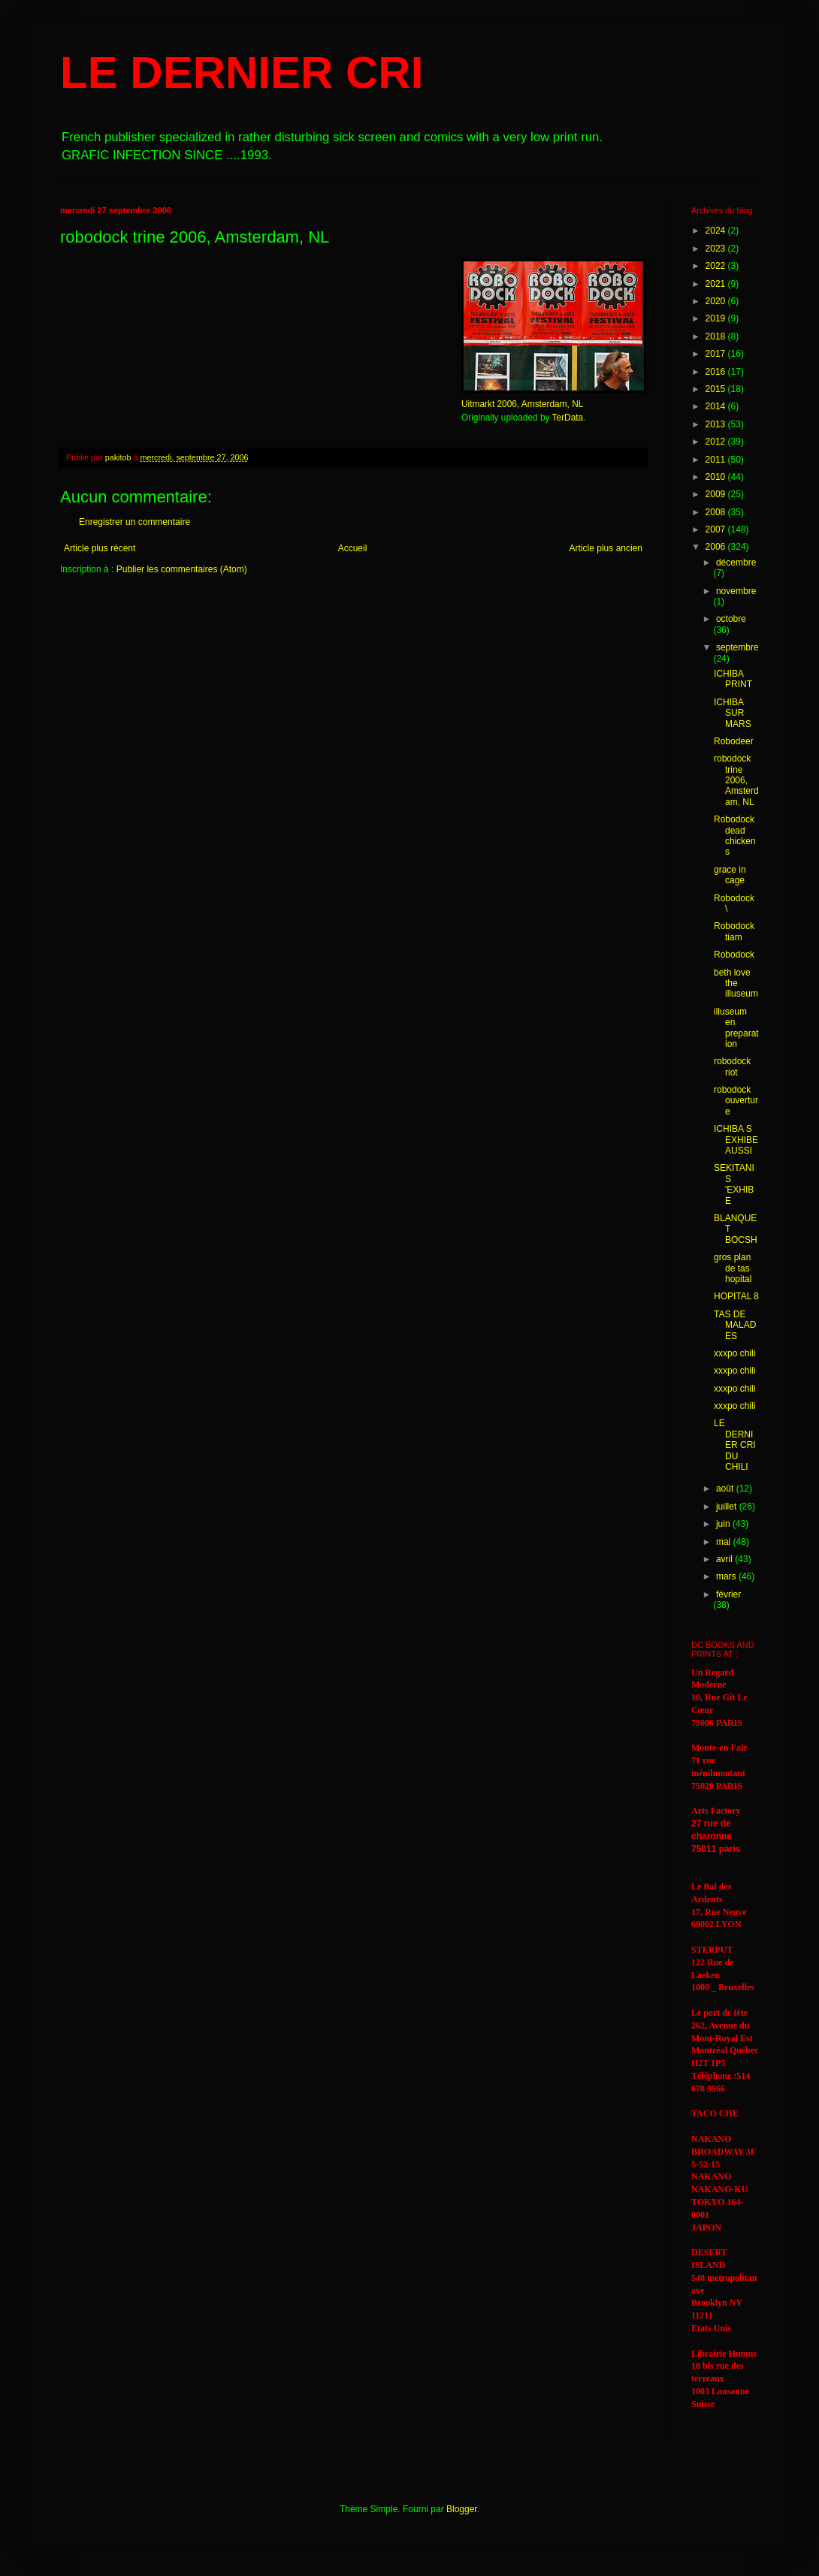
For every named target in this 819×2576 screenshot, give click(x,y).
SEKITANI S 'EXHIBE (734, 1184)
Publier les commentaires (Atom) (181, 569)
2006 (717, 546)
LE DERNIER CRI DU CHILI (735, 1445)
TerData (568, 417)
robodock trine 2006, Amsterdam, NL (736, 780)
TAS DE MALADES (735, 1325)
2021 (717, 284)
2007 (717, 529)
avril (725, 1559)
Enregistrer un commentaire (134, 522)
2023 (717, 248)
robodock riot (732, 1066)
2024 (717, 230)
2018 (717, 336)
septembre (737, 647)
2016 (717, 371)
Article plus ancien (606, 548)
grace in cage (730, 874)
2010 (717, 477)
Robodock (734, 954)
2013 (717, 424)
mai (724, 1542)
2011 (717, 459)
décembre (736, 562)
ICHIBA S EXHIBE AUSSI (736, 1140)
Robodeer (734, 741)
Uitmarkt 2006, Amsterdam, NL (522, 404)
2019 (717, 318)
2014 (717, 406)
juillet (727, 1506)
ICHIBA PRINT (733, 678)
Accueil (352, 548)
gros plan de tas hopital (732, 1268)
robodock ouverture (736, 1100)
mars (727, 1576)
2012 (717, 441)
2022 (717, 266)
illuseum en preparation (736, 1027)
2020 (717, 301)
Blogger (461, 2509)
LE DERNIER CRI (241, 72)
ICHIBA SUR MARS (732, 713)
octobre (731, 619)
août (726, 1488)
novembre (736, 591)
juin (724, 1524)
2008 (717, 512)
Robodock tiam (734, 931)
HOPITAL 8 (736, 1296)
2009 (717, 494)
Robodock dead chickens (735, 835)
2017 (717, 353)
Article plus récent (99, 548)
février (728, 1594)
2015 (717, 389)
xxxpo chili (734, 1353)
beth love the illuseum (736, 983)
